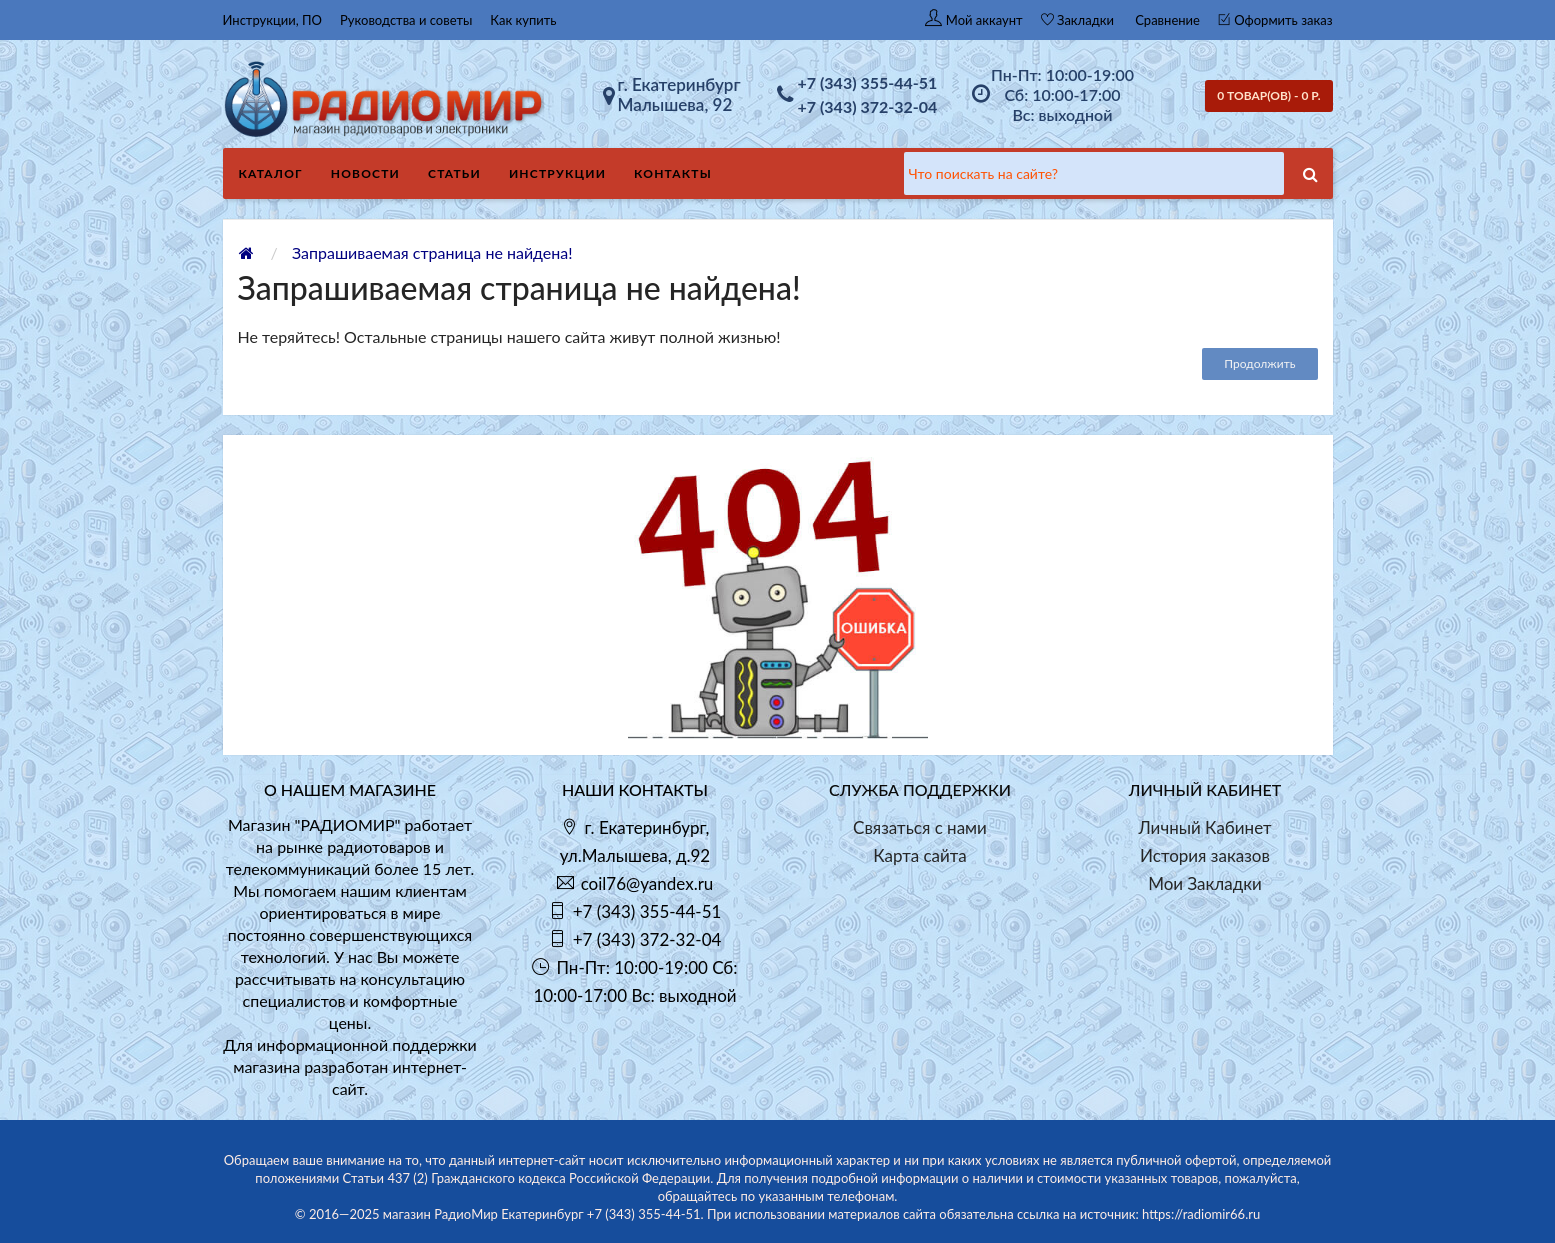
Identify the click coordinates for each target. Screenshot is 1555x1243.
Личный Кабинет (1204, 827)
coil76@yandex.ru (647, 883)
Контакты (673, 173)
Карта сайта (920, 855)
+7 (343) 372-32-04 (868, 106)
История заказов (1205, 855)
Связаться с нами (920, 827)
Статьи (454, 173)
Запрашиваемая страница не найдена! (432, 252)
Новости (365, 173)
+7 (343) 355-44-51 (868, 82)
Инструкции (557, 173)
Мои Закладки (1205, 883)
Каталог (271, 173)
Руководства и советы (406, 20)
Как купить (523, 20)
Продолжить (1259, 363)
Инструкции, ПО (273, 20)
